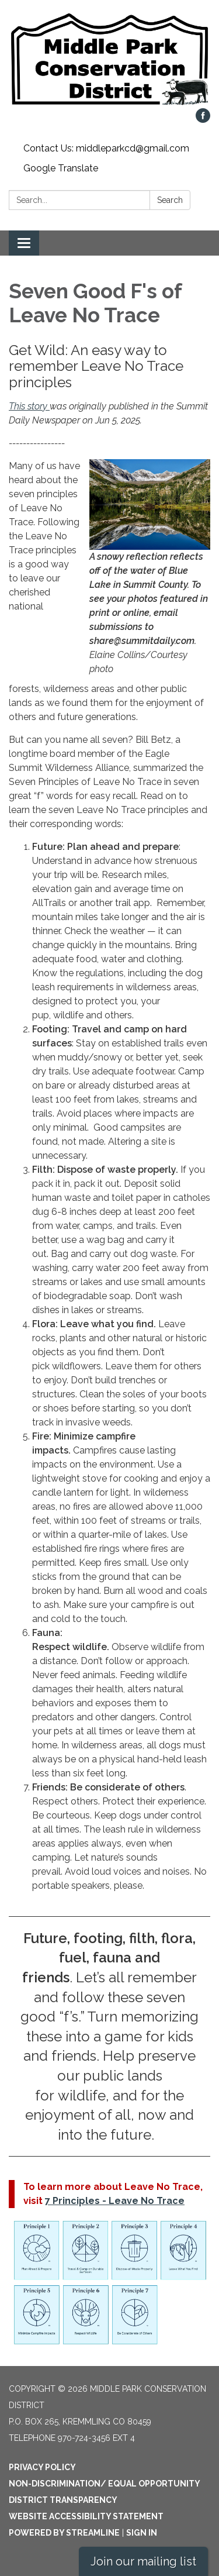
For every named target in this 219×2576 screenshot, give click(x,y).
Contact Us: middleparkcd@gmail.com (106, 148)
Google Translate (60, 168)
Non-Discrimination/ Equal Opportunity (104, 2483)
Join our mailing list (143, 2561)
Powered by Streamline (64, 2532)
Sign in (141, 2532)
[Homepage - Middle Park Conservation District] (109, 60)
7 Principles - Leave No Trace (115, 2200)
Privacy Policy (42, 2467)
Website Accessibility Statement (86, 2516)
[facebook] (203, 119)
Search (170, 200)
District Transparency (63, 2500)
